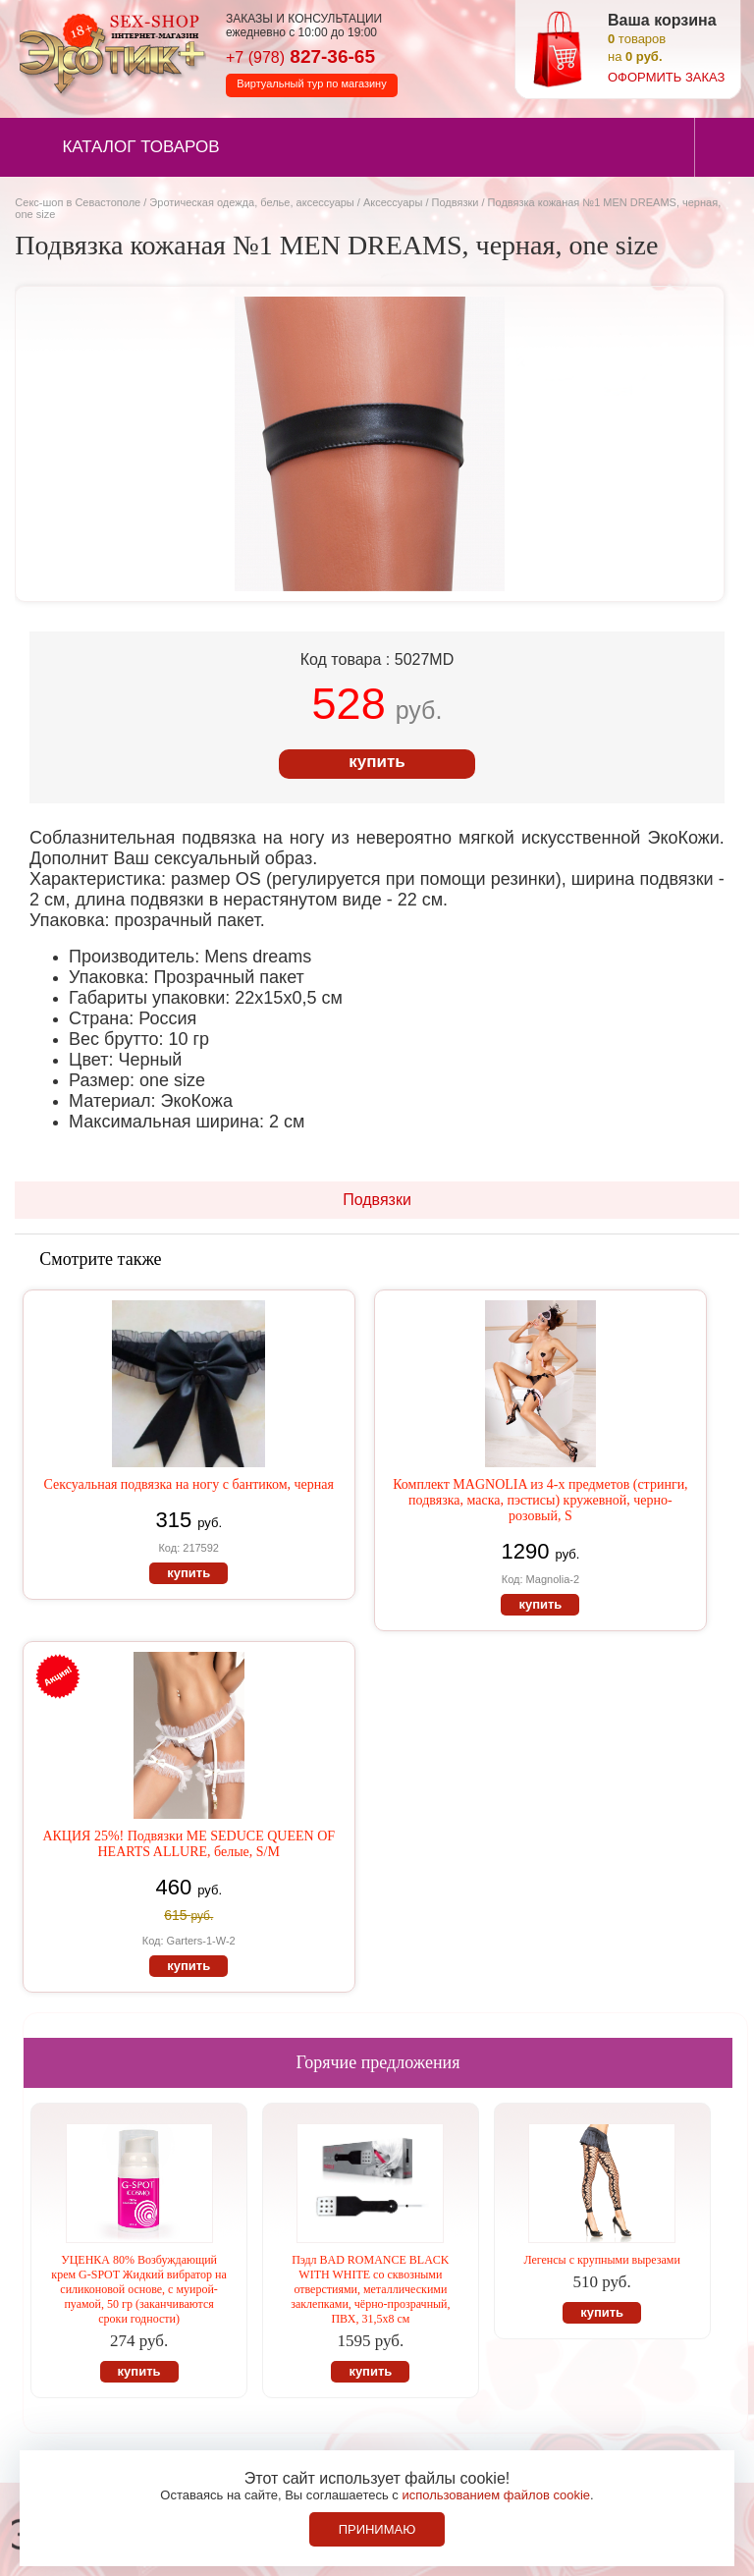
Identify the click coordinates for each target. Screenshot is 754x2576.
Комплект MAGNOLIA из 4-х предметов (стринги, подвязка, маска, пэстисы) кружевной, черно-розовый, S (540, 1500)
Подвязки (455, 202)
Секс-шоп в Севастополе (77, 202)
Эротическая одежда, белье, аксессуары (252, 202)
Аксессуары (392, 202)
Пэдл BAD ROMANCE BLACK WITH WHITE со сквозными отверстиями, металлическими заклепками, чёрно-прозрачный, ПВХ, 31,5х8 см (370, 2289)
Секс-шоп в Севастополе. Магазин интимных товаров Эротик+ (108, 52)
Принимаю (377, 2529)
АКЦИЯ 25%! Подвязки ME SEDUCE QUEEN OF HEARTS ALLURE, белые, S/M (188, 1844)
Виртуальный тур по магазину (311, 83)
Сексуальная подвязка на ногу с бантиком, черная (188, 1484)
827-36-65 (300, 56)
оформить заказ (666, 77)
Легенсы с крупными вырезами (601, 2260)
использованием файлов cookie (496, 2495)
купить (376, 761)
